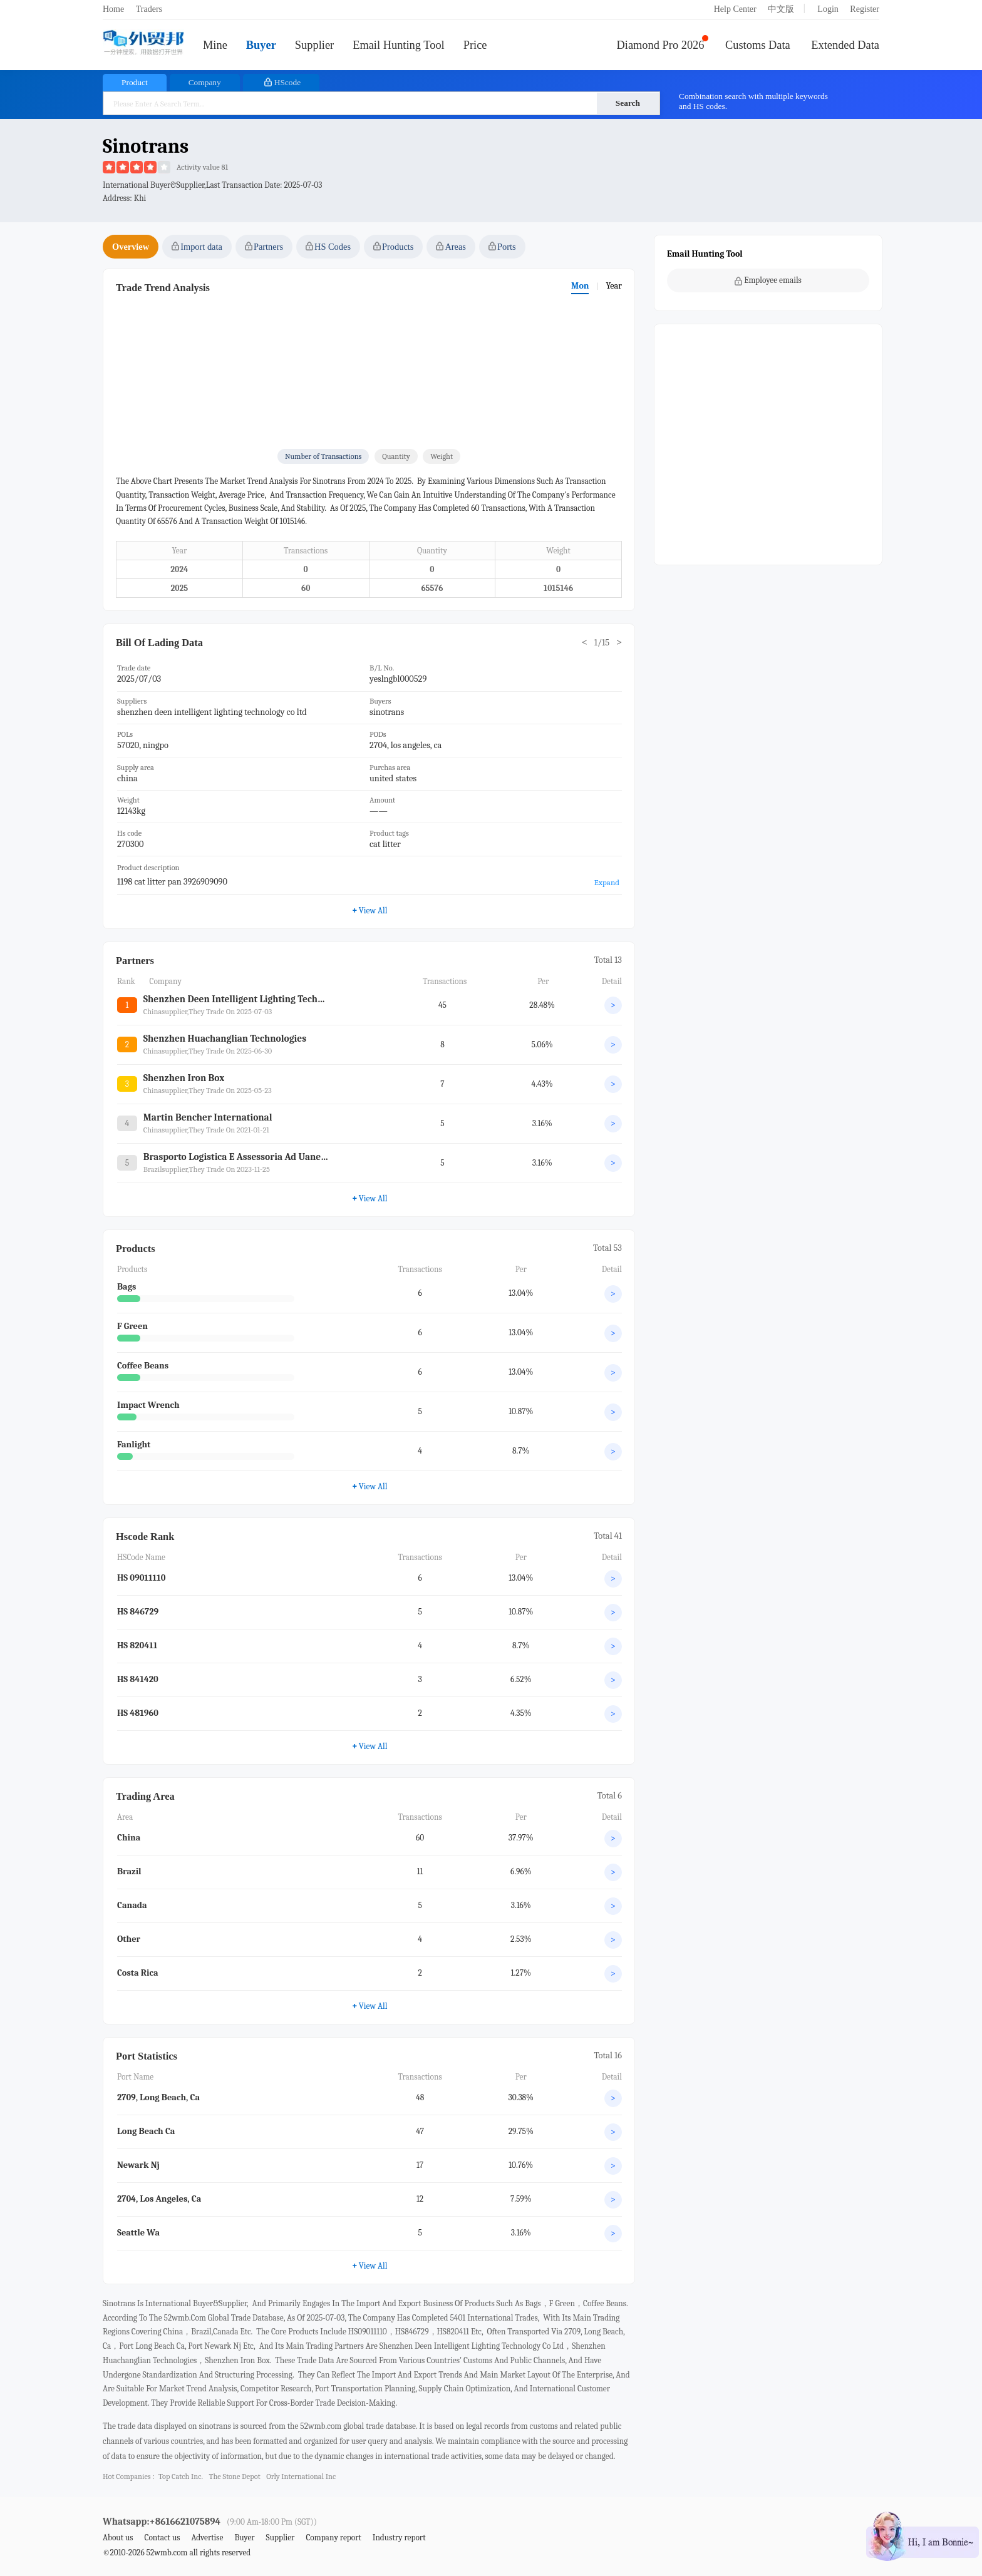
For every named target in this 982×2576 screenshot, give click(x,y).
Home (113, 9)
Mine (215, 45)
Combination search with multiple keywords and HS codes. (753, 101)
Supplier (314, 45)
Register (864, 9)
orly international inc (301, 2476)
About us (118, 2537)
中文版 (781, 9)
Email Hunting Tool (399, 45)
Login (827, 9)
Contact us (162, 2537)
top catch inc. (180, 2476)
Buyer (261, 45)
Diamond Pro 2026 (661, 45)
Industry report (399, 2537)
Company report (333, 2537)
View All (370, 1486)
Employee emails (768, 280)
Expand (606, 882)
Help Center (735, 9)
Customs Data (757, 45)
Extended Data (845, 45)
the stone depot (235, 2476)
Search (628, 103)
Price (475, 45)
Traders (149, 9)
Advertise (207, 2537)
